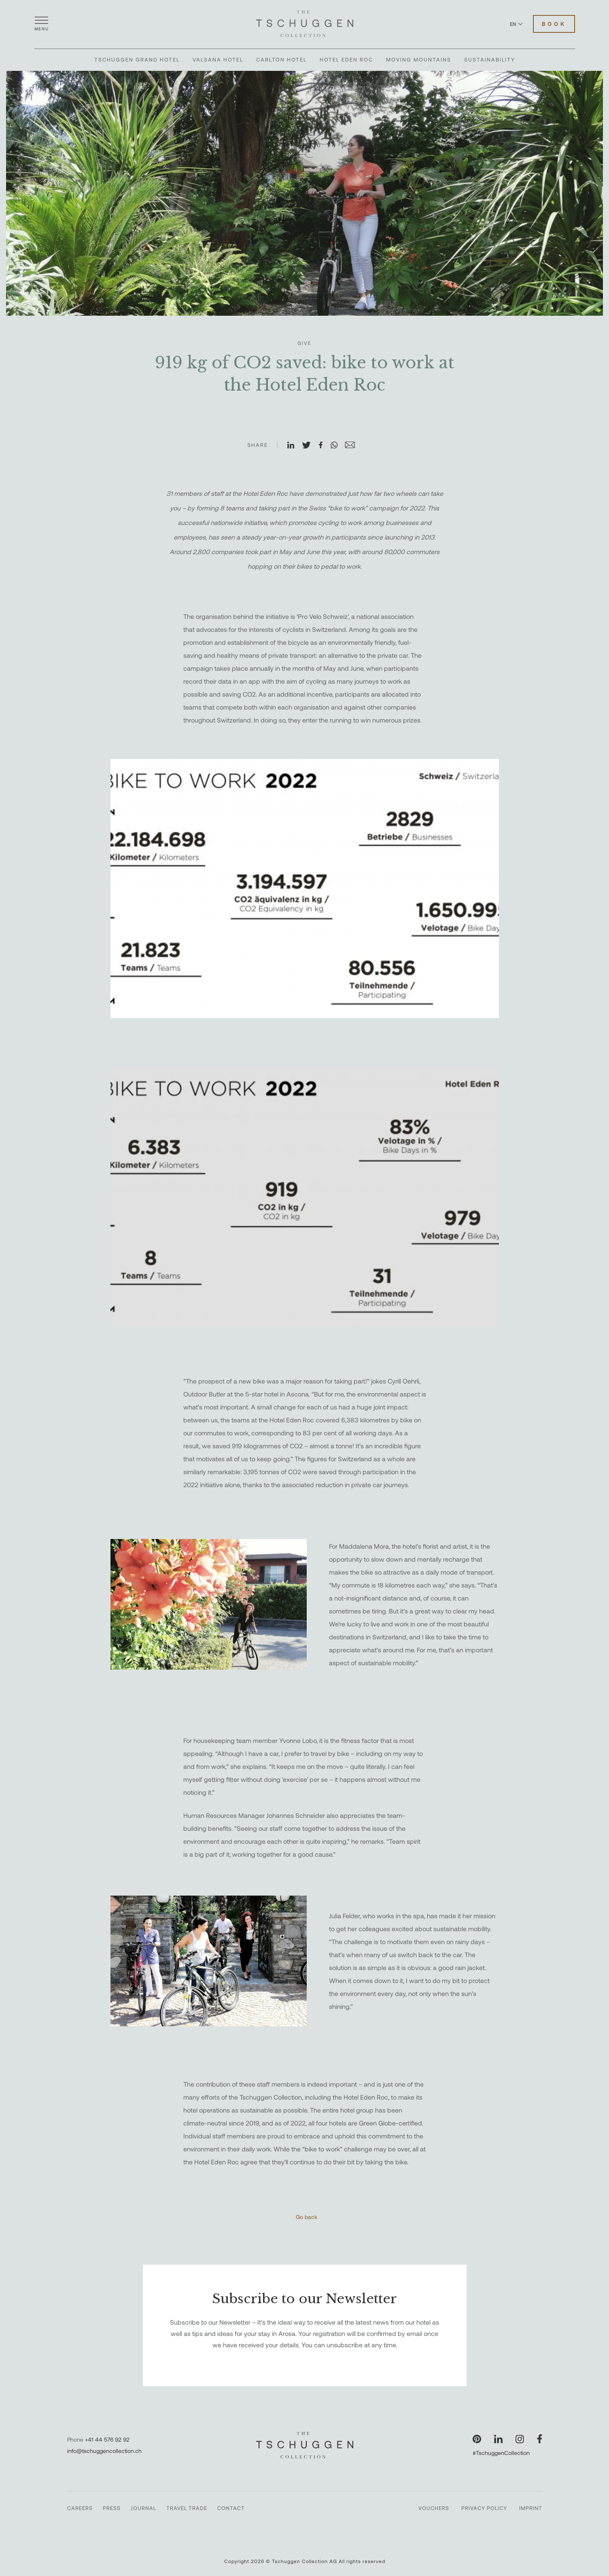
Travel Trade (186, 2508)
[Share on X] (310, 446)
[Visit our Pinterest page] (477, 2439)
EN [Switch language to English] (516, 24)
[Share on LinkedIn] (294, 446)
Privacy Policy (484, 2508)
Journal (143, 2508)
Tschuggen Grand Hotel (137, 59)
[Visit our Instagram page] (520, 2439)
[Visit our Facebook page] (539, 2439)
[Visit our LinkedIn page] (498, 2439)
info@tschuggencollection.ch (104, 2450)
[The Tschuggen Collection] (304, 24)
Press (112, 2508)
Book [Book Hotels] (554, 24)
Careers (80, 2508)
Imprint (530, 2508)
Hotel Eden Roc (346, 59)
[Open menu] (41, 24)
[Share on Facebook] (324, 446)
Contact (231, 2508)
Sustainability (489, 59)
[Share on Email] (353, 446)
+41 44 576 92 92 (107, 2439)
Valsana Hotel (218, 59)
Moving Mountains (418, 59)
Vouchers (433, 2508)
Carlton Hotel (281, 59)
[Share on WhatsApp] (337, 446)
